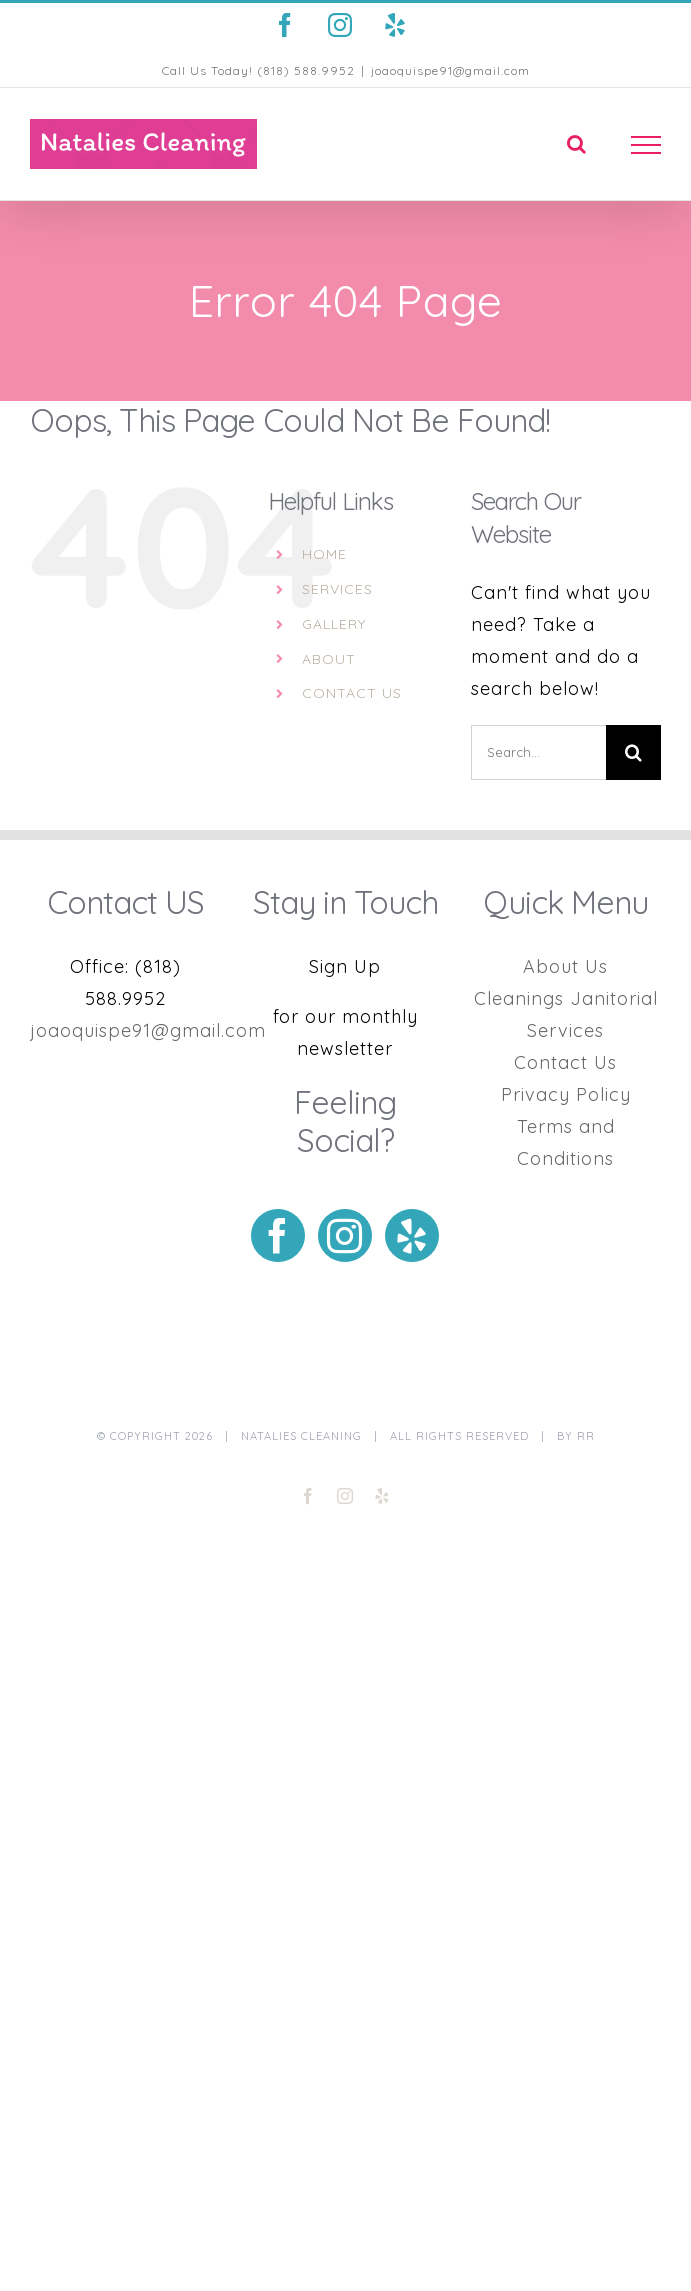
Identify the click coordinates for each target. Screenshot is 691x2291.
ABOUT (329, 659)
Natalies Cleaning (301, 1436)
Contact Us (565, 1062)
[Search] (633, 752)
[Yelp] (412, 1235)
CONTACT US (352, 693)
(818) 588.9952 (306, 70)
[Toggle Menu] (646, 145)
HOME (324, 554)
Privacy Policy (566, 1094)
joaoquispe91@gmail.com (450, 70)
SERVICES (337, 589)
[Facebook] (278, 1235)
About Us (565, 966)
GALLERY (334, 624)
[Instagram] (345, 1235)
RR (586, 1436)
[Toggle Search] (577, 144)
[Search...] (538, 752)
